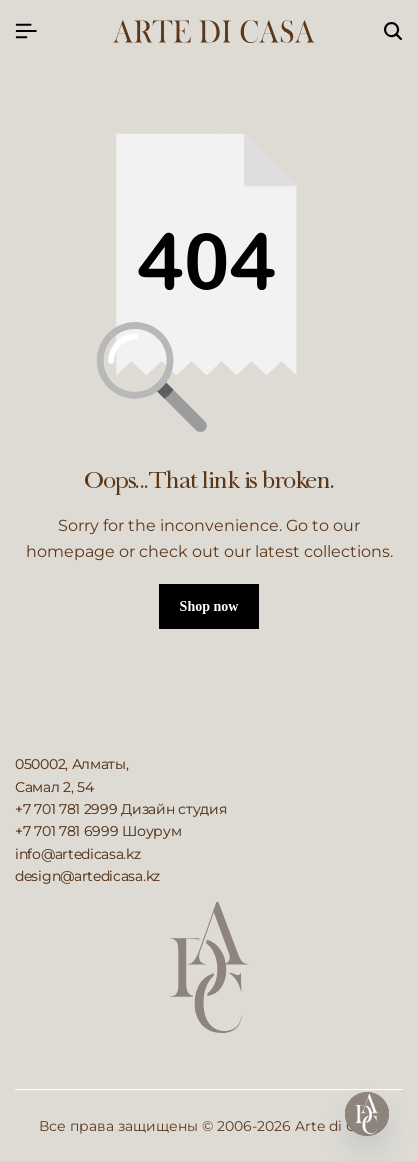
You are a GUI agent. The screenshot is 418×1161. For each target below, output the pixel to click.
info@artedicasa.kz (78, 854)
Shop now (209, 606)
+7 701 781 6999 (67, 831)
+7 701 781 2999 (66, 809)
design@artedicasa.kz (87, 876)
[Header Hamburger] (26, 31)
